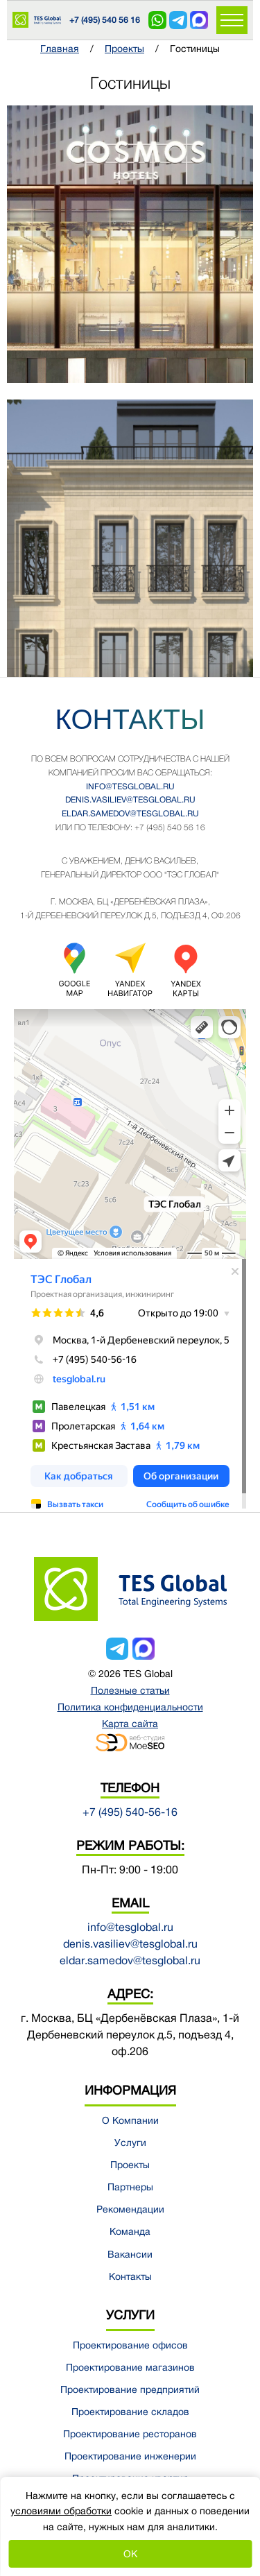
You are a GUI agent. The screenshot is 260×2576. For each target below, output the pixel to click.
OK (130, 2553)
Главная (59, 48)
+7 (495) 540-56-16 (130, 1812)
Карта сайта (130, 1723)
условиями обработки (61, 2510)
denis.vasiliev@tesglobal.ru (130, 800)
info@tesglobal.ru (130, 786)
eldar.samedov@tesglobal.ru (130, 813)
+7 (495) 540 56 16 (104, 20)
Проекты (124, 48)
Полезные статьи (130, 1690)
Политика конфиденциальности (130, 1706)
